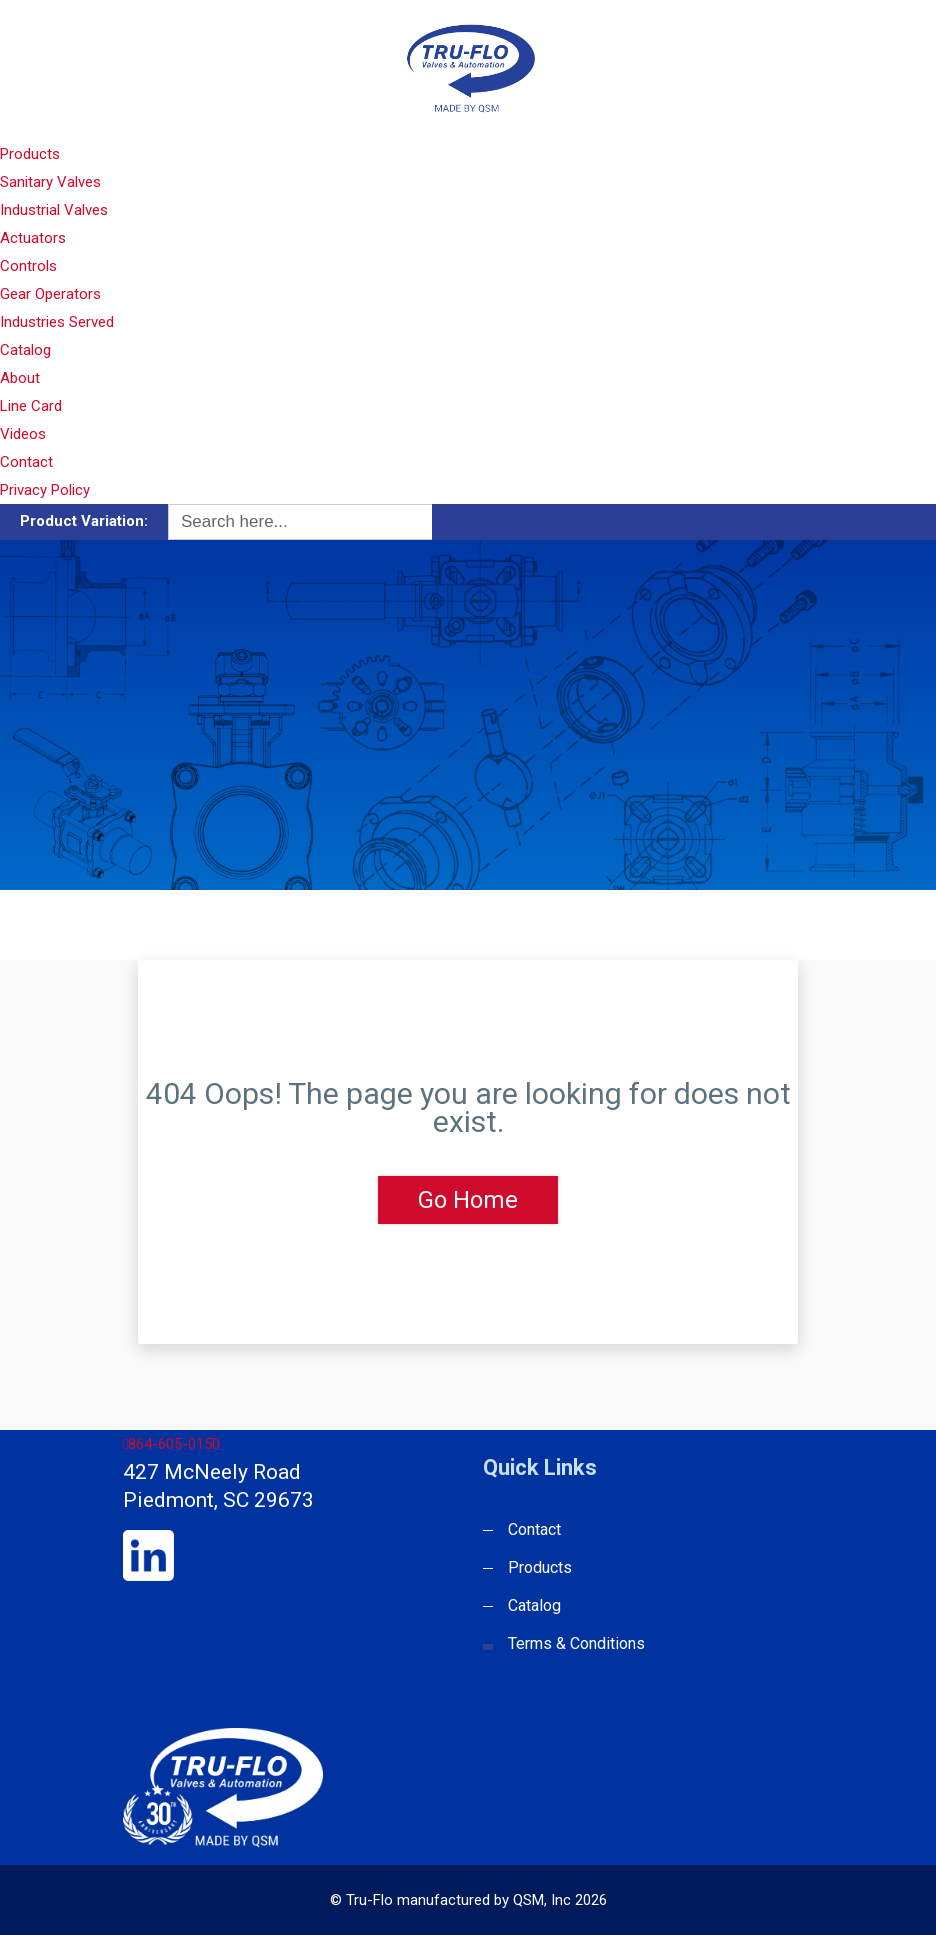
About (20, 378)
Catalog (25, 350)
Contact (26, 462)
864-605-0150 (171, 1444)
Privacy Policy (45, 490)
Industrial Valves (54, 210)
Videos (23, 434)
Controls (28, 266)
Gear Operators (50, 294)
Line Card (31, 406)
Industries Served (57, 322)
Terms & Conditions (576, 1643)
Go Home (468, 1200)
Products (30, 154)
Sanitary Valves (50, 182)
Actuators (33, 238)
